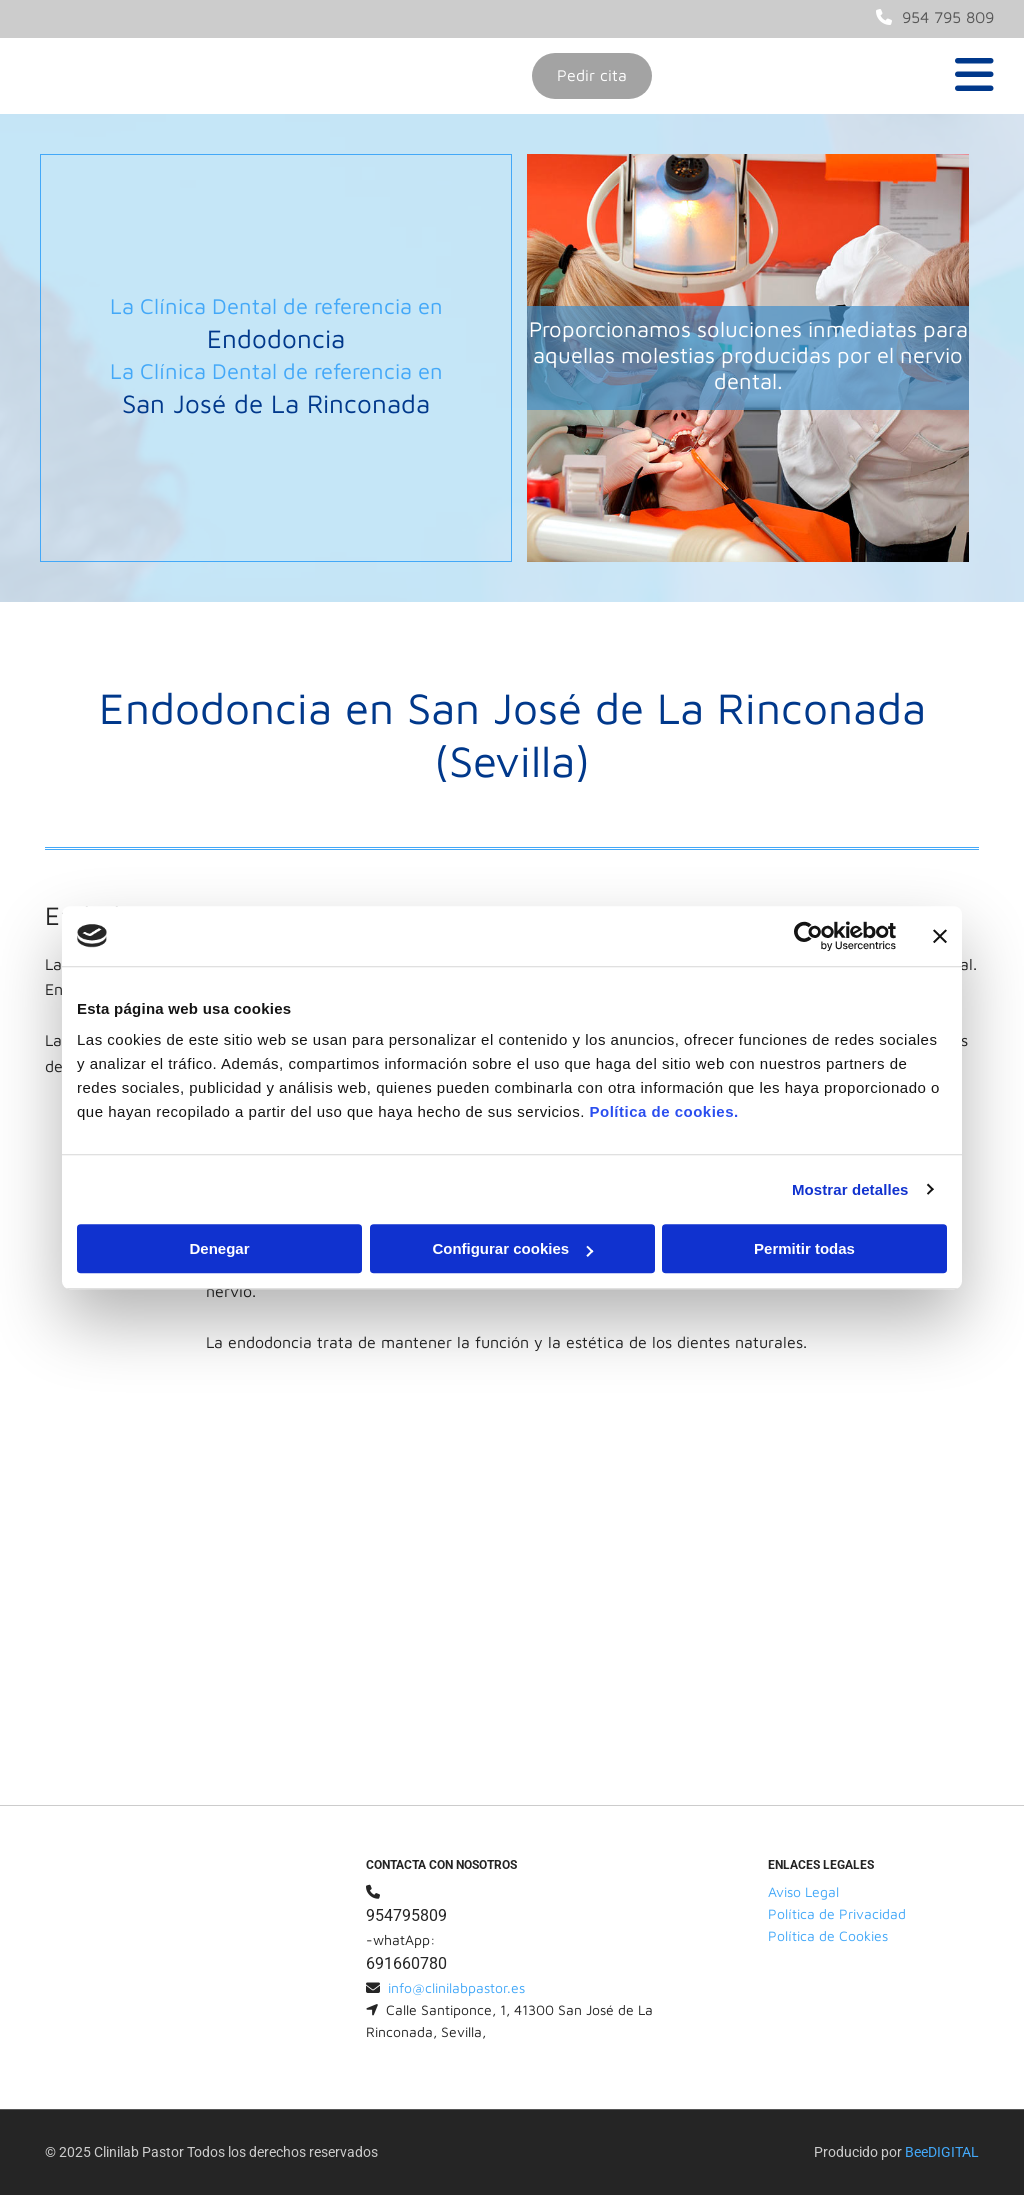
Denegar (219, 1248)
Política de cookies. (663, 1111)
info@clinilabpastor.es (456, 1987)
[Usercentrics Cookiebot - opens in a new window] (808, 936)
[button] (592, 76)
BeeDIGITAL (942, 2152)
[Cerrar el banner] (940, 936)
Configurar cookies (512, 1248)
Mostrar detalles (850, 1189)
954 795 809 (948, 17)
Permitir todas (804, 1248)
